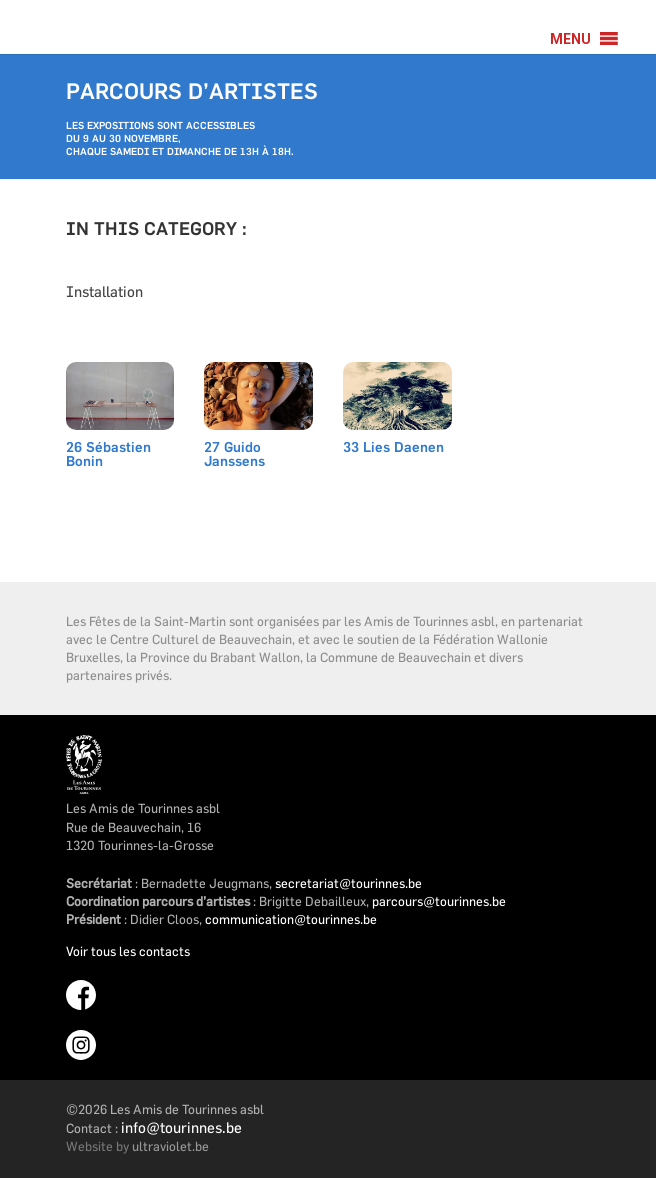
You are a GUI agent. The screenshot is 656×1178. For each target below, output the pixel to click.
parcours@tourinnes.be (439, 901)
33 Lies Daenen (393, 448)
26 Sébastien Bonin (108, 455)
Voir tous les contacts (128, 951)
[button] (570, 39)
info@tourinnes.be (181, 1127)
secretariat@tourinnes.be (348, 883)
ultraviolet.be (170, 1146)
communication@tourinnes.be (291, 919)
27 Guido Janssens (234, 455)
